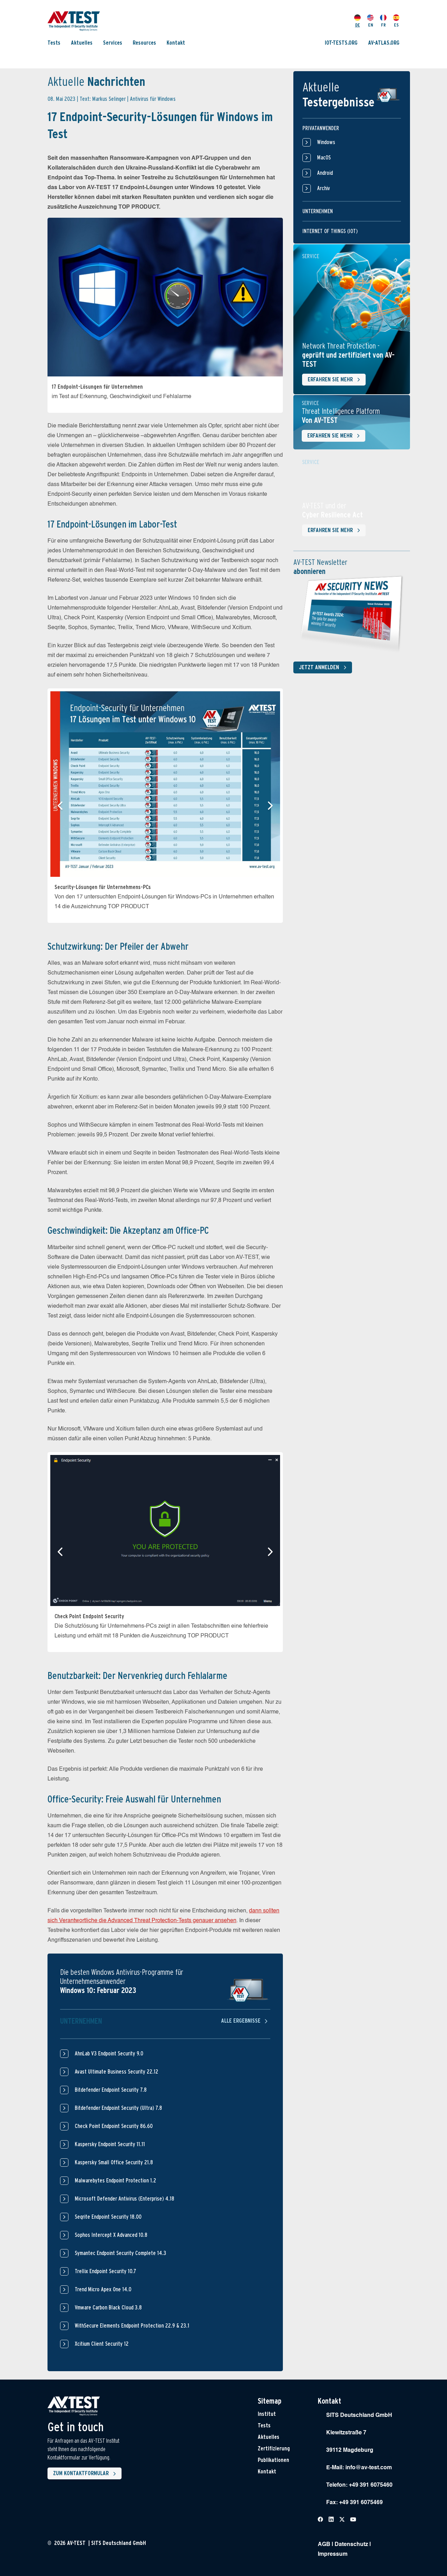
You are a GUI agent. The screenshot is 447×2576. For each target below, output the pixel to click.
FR (383, 21)
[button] (60, 805)
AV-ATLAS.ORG (384, 42)
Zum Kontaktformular (86, 2474)
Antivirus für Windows (153, 99)
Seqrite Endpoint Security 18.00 (108, 2216)
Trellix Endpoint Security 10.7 (105, 2271)
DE (357, 21)
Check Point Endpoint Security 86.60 (114, 2126)
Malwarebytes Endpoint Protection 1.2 (115, 2180)
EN (370, 21)
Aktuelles (82, 42)
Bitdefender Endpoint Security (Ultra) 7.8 (118, 2108)
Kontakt (176, 42)
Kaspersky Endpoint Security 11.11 (110, 2144)
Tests (53, 42)
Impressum (332, 2554)
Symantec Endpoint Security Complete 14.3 (120, 2253)
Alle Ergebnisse (245, 2020)
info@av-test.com (368, 2468)
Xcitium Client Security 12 (102, 2343)
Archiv (316, 188)
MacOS (316, 158)
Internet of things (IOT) (330, 231)
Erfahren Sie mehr (335, 379)
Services (112, 42)
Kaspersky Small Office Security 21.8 (114, 2162)
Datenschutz (351, 2544)
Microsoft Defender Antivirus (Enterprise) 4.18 (124, 2198)
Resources (144, 42)
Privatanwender (320, 128)
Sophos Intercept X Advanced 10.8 (111, 2235)
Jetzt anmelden (324, 667)
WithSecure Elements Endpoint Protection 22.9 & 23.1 (132, 2325)
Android (317, 173)
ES (396, 21)
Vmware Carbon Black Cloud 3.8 (108, 2307)
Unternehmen (317, 211)
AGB (324, 2544)
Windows (318, 142)
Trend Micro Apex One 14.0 (103, 2289)
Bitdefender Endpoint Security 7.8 (111, 2089)
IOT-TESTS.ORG (341, 42)
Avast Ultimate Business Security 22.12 (116, 2071)
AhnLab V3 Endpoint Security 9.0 (109, 2053)
